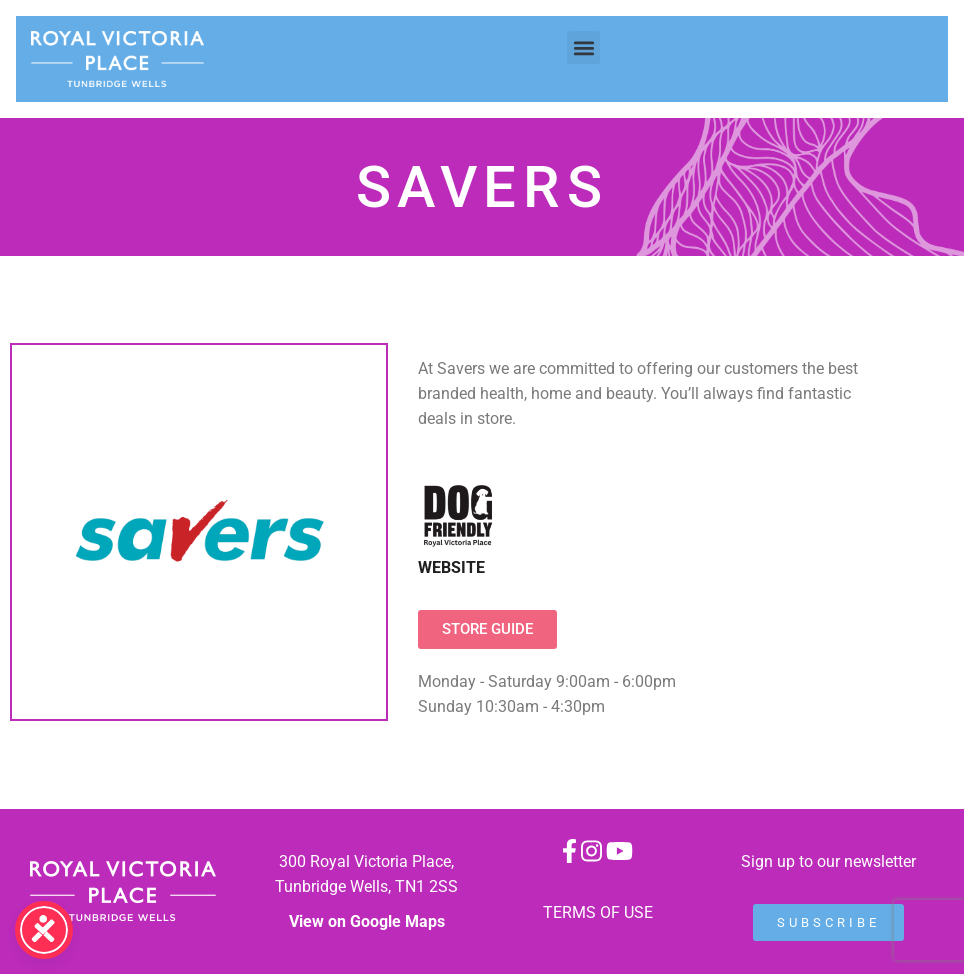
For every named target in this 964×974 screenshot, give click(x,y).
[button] (583, 47)
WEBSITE (451, 567)
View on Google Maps (367, 921)
